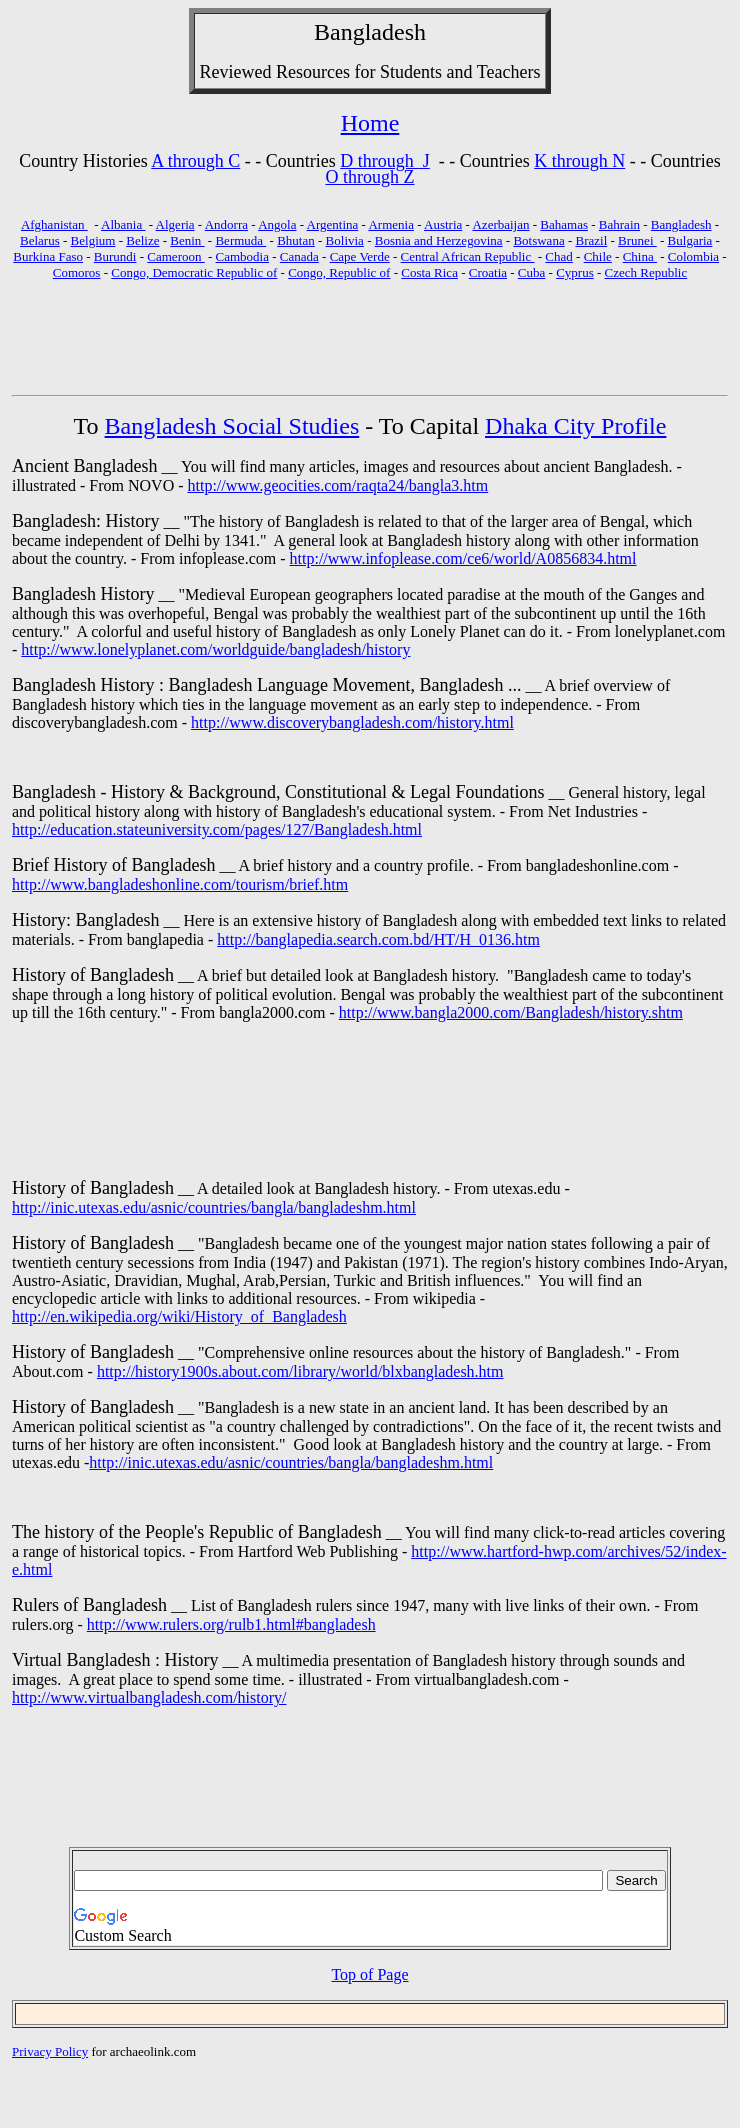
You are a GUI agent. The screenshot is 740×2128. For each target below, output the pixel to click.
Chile (598, 256)
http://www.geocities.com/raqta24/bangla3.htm (338, 485)
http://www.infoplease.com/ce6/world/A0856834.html (463, 558)
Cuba (531, 272)
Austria (443, 224)
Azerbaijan (500, 224)
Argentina (333, 224)
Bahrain (619, 224)
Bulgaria (690, 240)
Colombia (693, 256)
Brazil (592, 240)
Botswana (538, 240)
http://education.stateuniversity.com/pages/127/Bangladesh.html (217, 829)
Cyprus (575, 272)
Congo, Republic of (339, 272)
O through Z (370, 177)
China (640, 256)
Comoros (77, 272)
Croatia (488, 272)
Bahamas (564, 224)
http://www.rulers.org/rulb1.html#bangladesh (231, 1624)
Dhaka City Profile (575, 426)
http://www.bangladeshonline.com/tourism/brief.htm (180, 884)
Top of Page (369, 1974)
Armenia (390, 224)
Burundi (115, 256)
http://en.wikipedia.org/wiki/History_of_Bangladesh (179, 1316)
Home (370, 123)
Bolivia (345, 240)
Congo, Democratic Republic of (194, 272)
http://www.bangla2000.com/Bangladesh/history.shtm (511, 1012)
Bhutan (296, 240)
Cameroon (175, 256)
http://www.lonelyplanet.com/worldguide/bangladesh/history (215, 649)
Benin (187, 240)
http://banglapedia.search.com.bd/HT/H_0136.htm (378, 939)
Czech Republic (646, 272)
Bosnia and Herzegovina (439, 240)
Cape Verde (360, 256)
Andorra (226, 224)
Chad (558, 256)
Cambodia (242, 256)
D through (379, 161)
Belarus (40, 240)
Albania (123, 224)
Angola (277, 224)
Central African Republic (468, 256)
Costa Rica (429, 272)
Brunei (637, 240)
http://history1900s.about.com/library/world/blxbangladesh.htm (300, 1371)
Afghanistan (54, 224)
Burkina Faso (48, 256)
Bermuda (240, 240)
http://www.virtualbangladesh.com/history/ (149, 1697)
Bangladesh (370, 32)
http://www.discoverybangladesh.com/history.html (352, 722)
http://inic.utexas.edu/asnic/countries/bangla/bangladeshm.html (214, 1207)
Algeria (175, 224)
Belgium (93, 240)
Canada (299, 256)
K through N (579, 161)
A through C (195, 161)
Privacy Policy (50, 2051)
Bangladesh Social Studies (232, 426)
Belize (142, 240)
